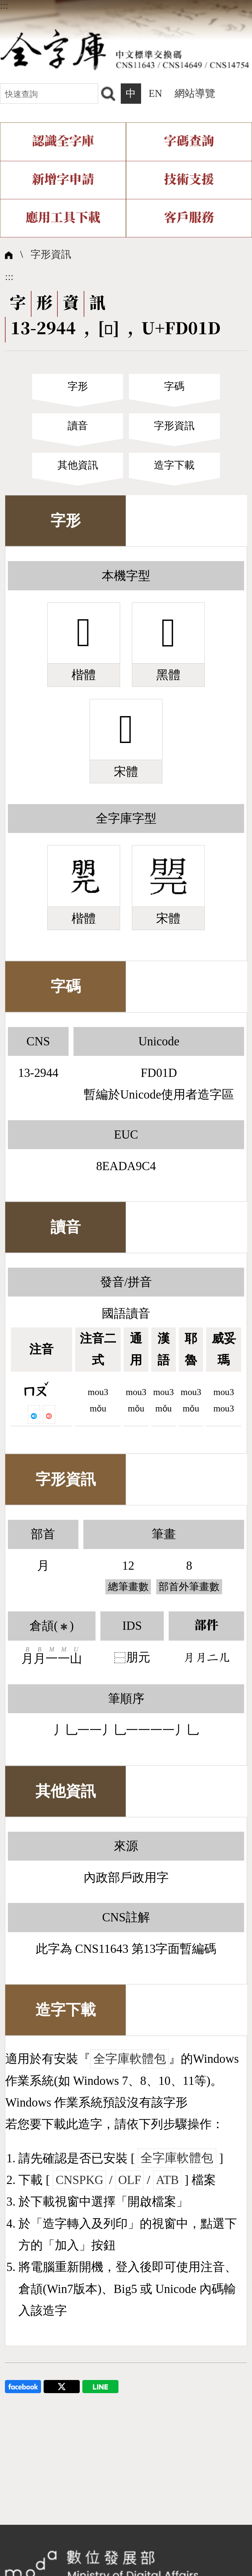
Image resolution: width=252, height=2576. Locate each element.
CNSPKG (79, 2180)
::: (4, 5)
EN (155, 93)
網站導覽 (195, 93)
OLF (129, 2180)
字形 (78, 386)
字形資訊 (51, 254)
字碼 (174, 386)
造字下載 (174, 465)
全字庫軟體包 (129, 2058)
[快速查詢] (49, 93)
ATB (167, 2180)
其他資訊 (77, 465)
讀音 (78, 425)
